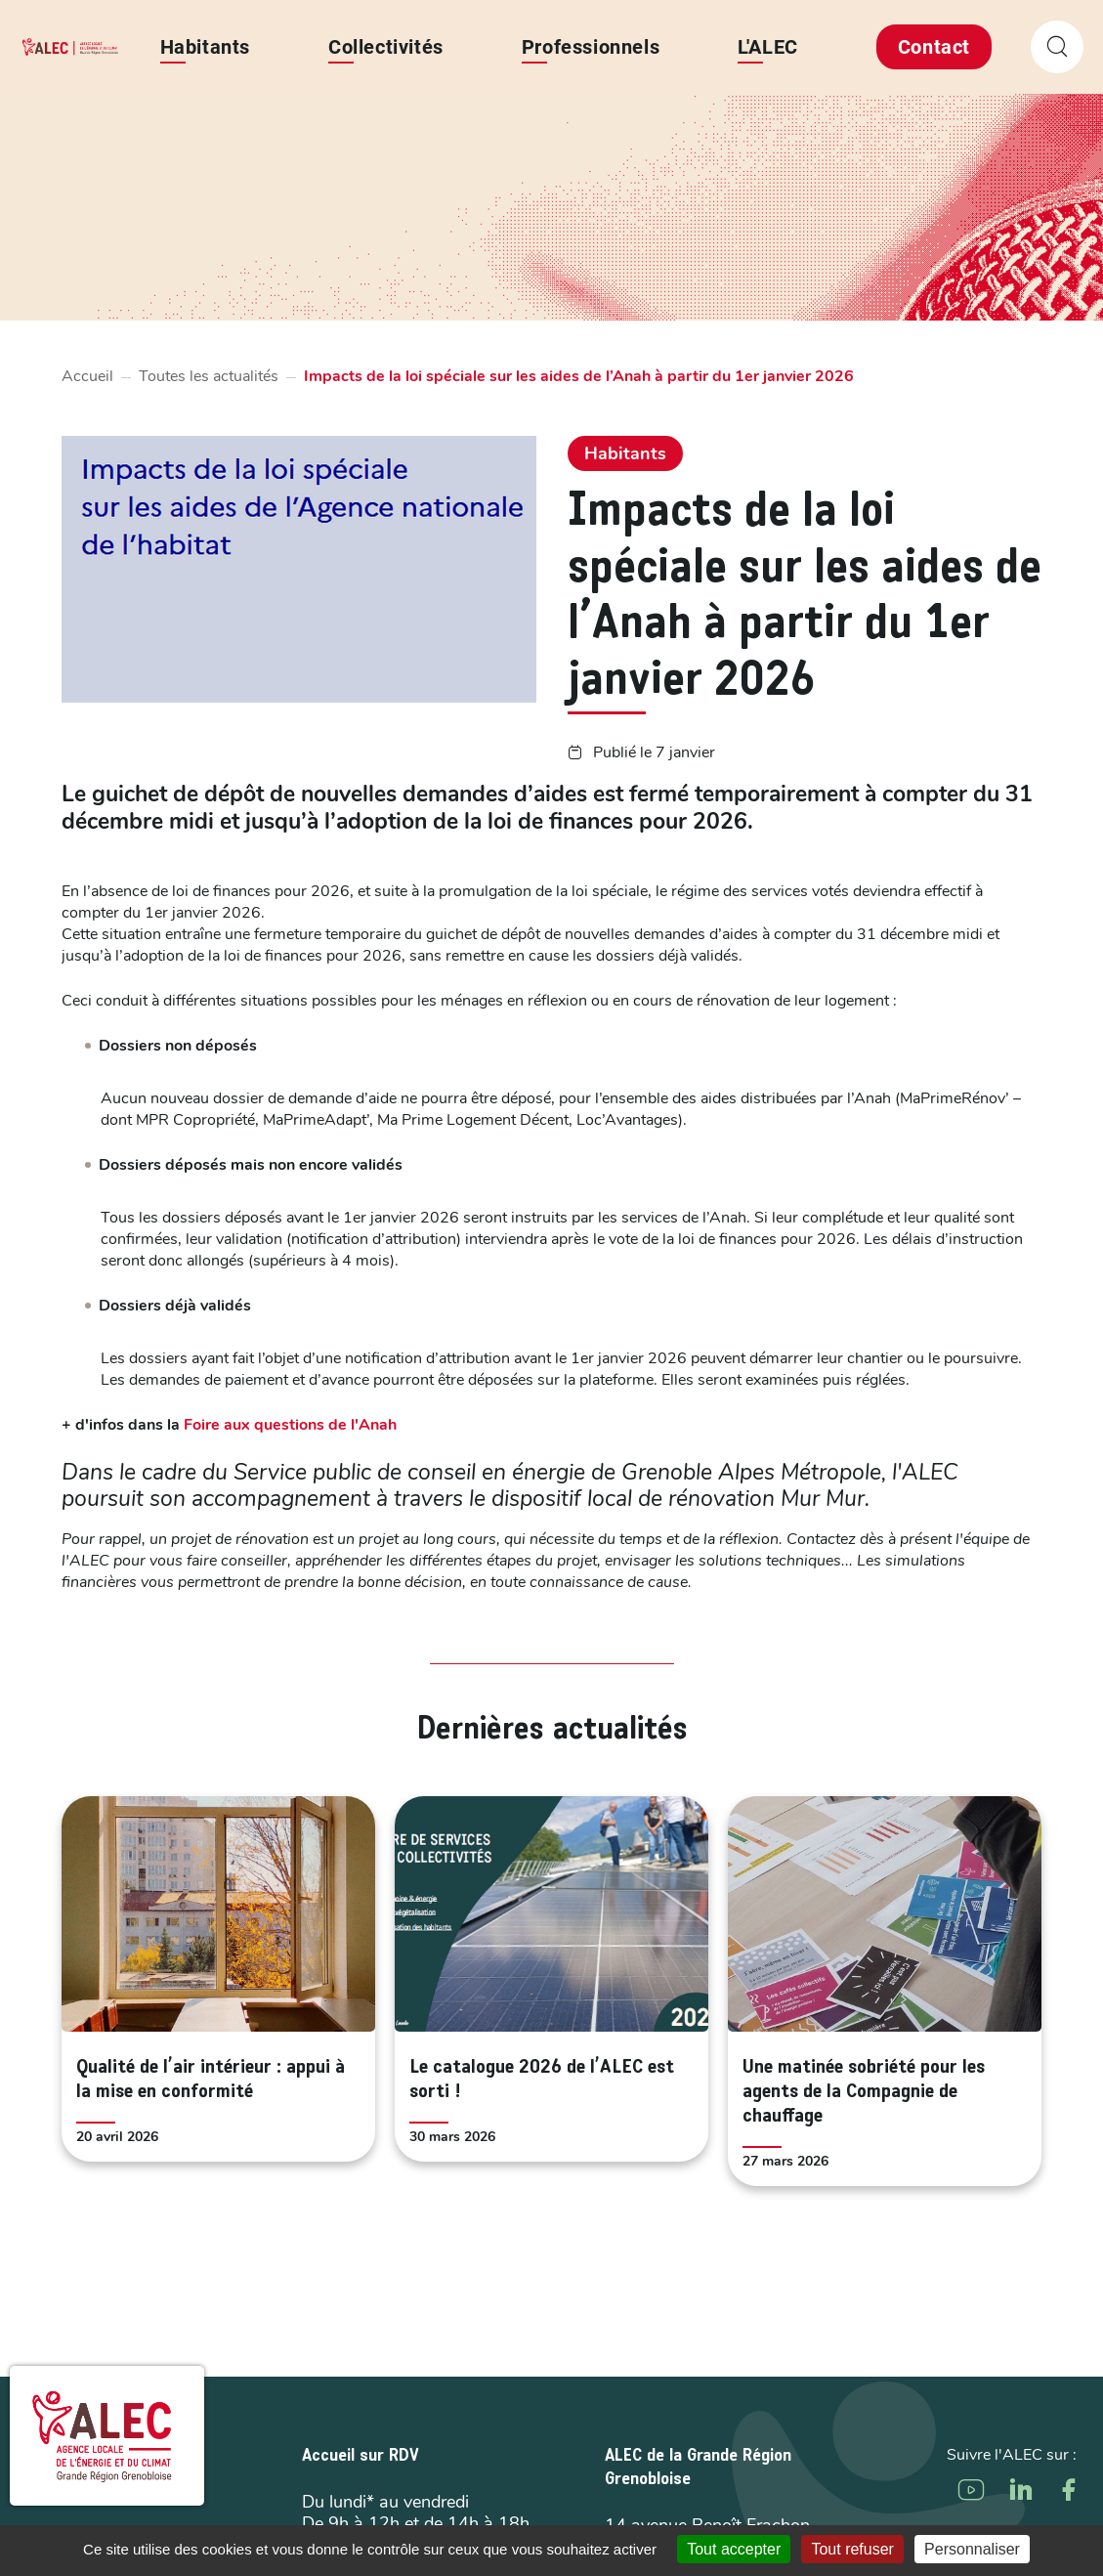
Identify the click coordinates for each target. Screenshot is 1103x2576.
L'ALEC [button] (768, 47)
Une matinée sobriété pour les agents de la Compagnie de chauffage (863, 2092)
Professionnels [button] (590, 47)
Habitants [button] (205, 47)
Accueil (87, 376)
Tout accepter (734, 2549)
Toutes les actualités (208, 376)
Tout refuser (852, 2549)
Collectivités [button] (386, 47)
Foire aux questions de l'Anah (290, 1425)
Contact (934, 47)
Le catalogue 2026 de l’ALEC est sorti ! (541, 2080)
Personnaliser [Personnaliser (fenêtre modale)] (972, 2549)
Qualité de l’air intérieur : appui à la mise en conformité (210, 2080)
